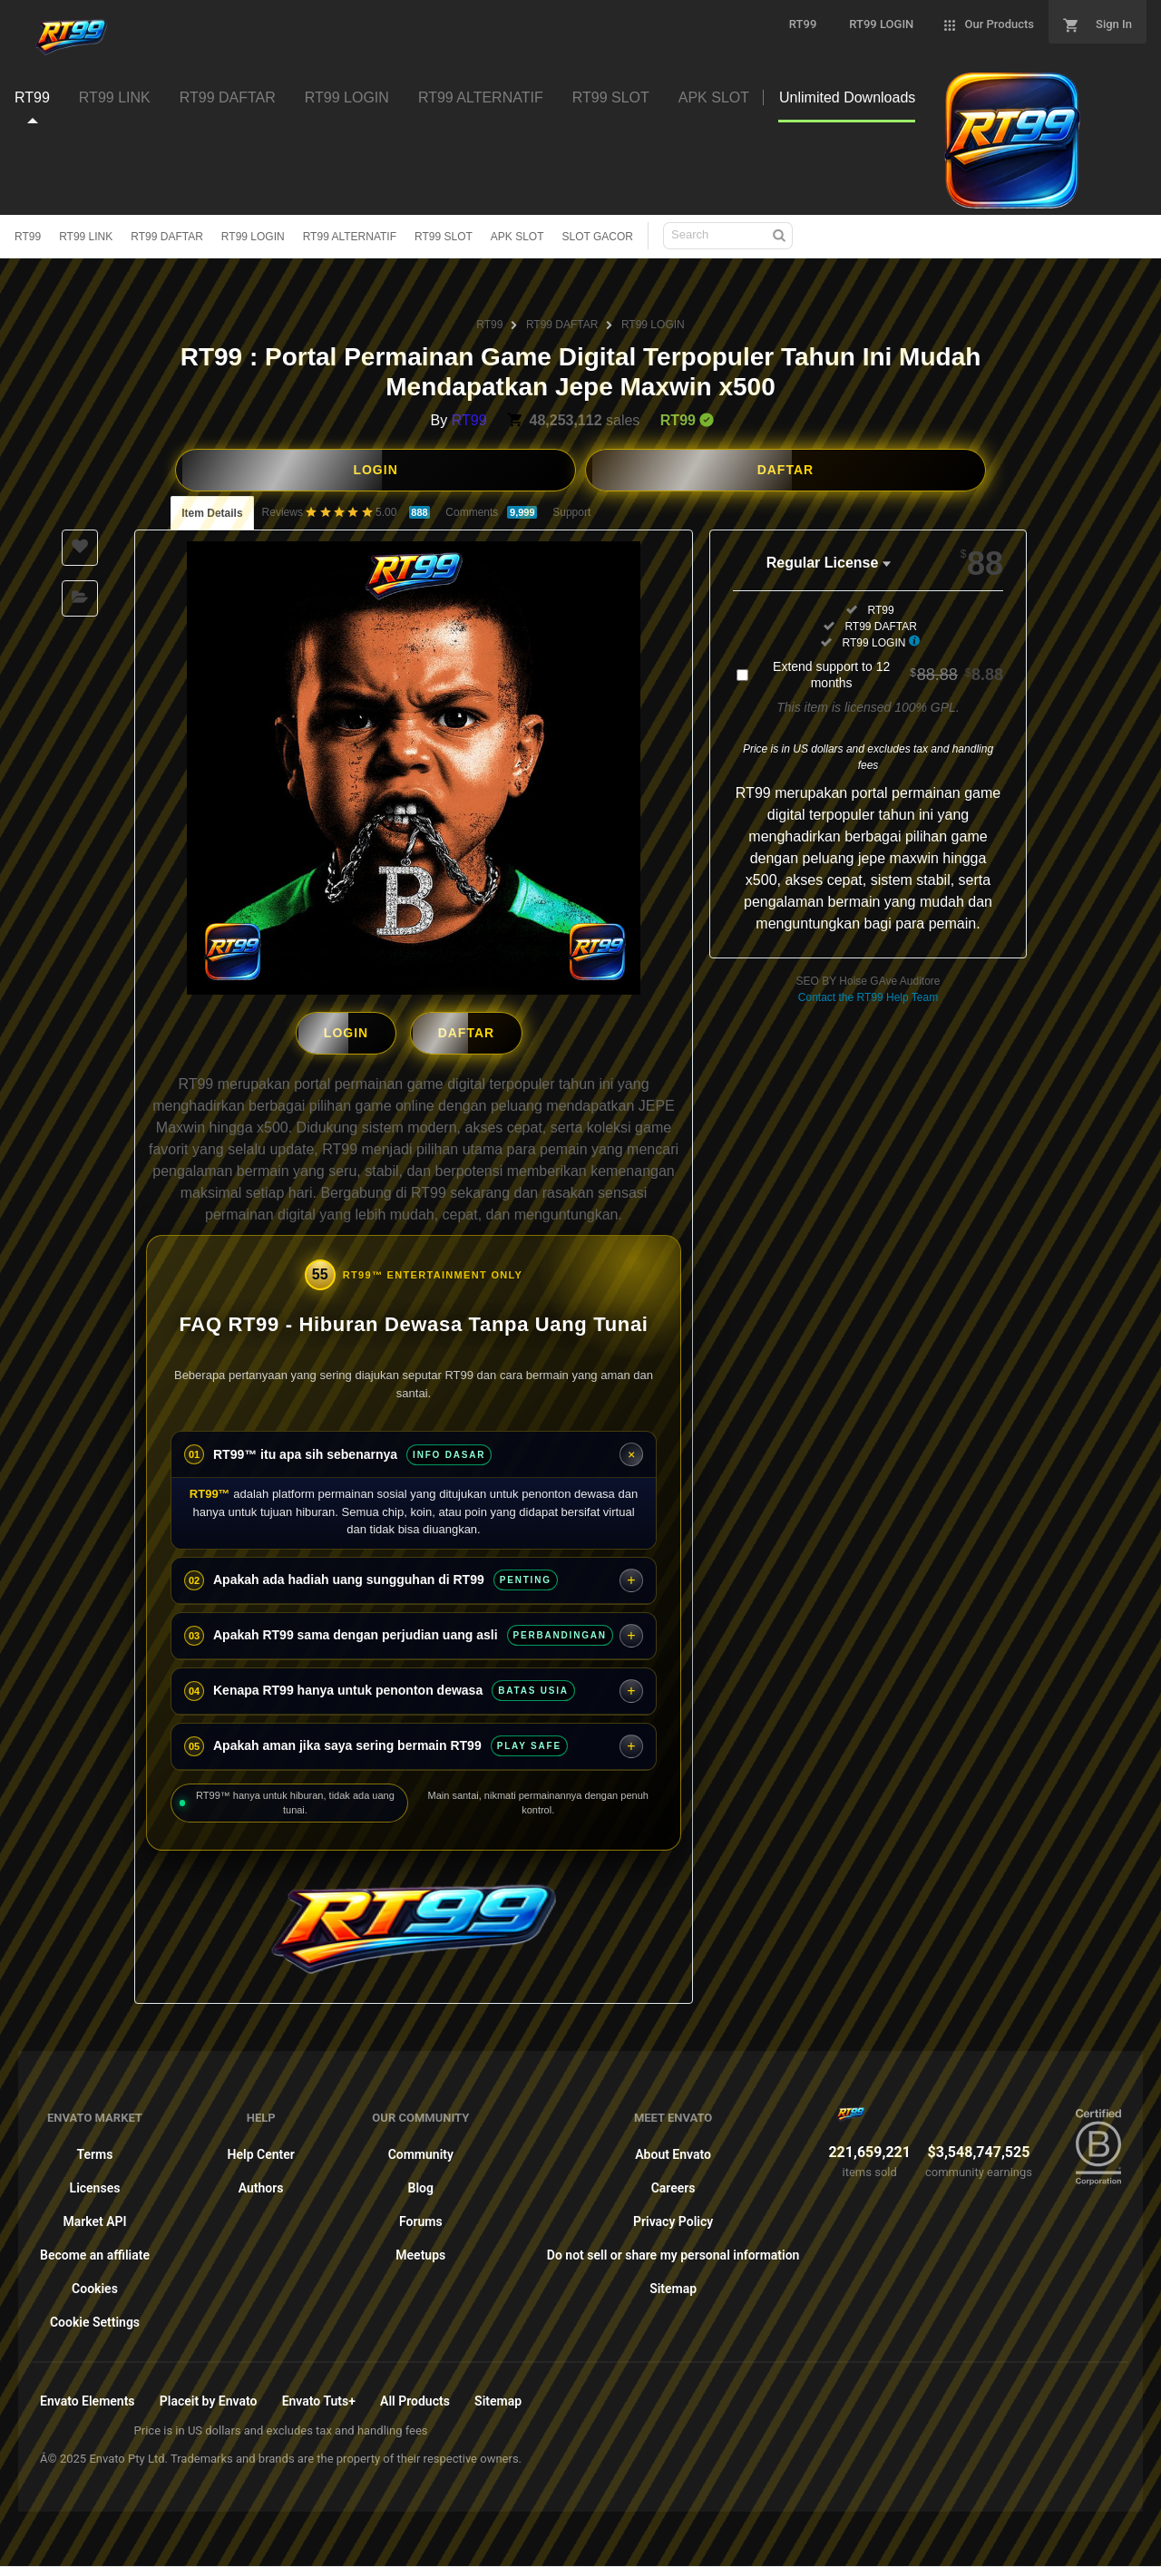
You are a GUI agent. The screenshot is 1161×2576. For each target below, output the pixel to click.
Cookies (95, 2284)
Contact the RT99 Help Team (868, 997)
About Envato (673, 2150)
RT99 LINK (85, 236)
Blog (421, 2183)
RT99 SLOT (444, 236)
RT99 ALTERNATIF (349, 236)
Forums (421, 2217)
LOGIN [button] (375, 469)
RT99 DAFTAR (167, 236)
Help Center (261, 2150)
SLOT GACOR (597, 236)
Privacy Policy (673, 2217)
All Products (415, 2396)
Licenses (95, 2183)
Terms (95, 2150)
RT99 (28, 236)
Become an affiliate (95, 2250)
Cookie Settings (95, 2317)
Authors (261, 2183)
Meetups (420, 2250)
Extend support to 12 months (888, 674)
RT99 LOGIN (253, 236)
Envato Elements (87, 2396)
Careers (673, 2183)
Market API (94, 2217)
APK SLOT (517, 236)
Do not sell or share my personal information (673, 2250)
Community (421, 2150)
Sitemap (673, 2284)
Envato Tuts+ (319, 2396)
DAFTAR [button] (786, 469)
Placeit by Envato (209, 2396)
